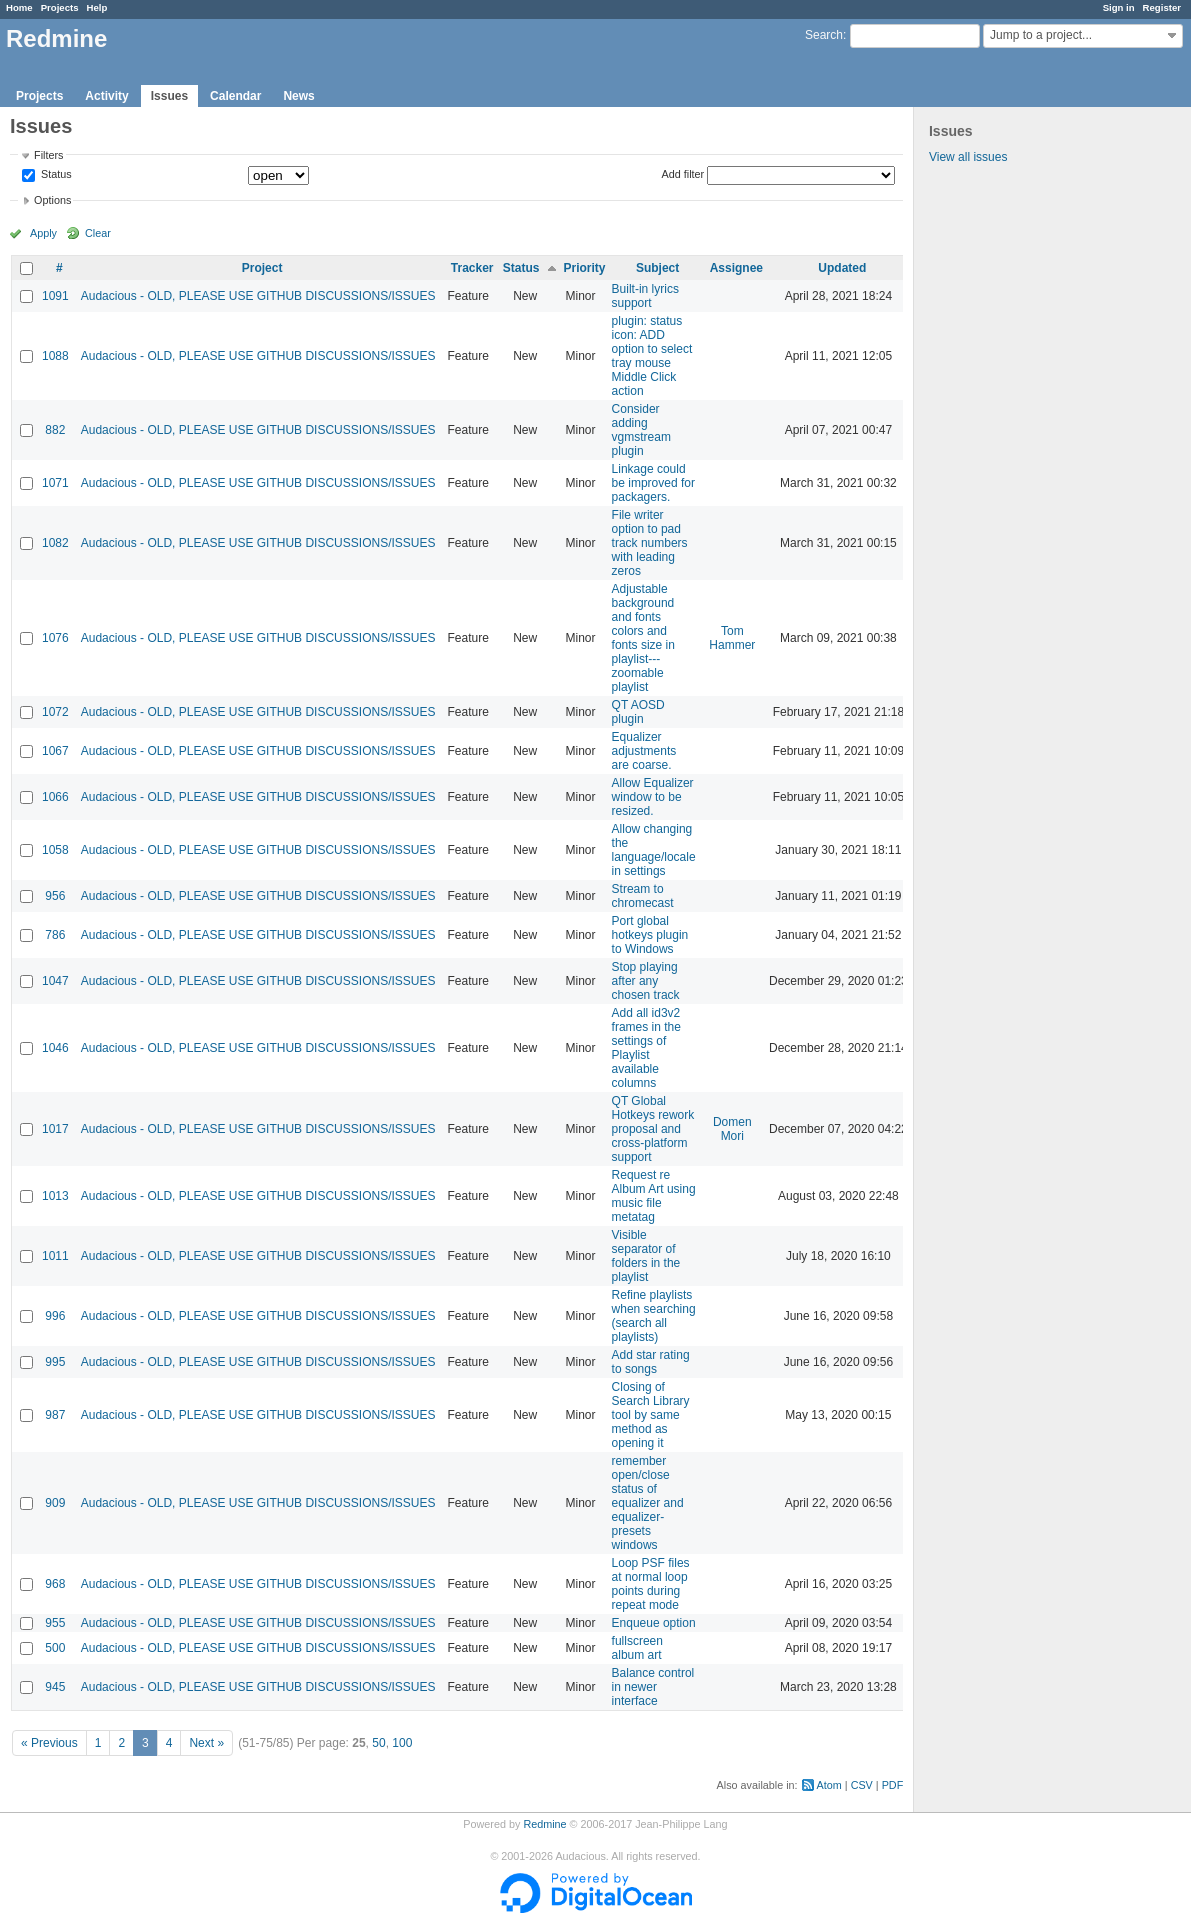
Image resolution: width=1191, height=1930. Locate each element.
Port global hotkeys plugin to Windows (650, 935)
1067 (55, 751)
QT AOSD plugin (638, 712)
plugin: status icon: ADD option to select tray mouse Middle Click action (652, 356)
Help (97, 7)
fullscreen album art (637, 1648)
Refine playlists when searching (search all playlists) (654, 1316)
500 (55, 1648)
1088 (55, 356)
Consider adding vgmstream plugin (641, 430)
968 (55, 1584)
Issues (169, 96)
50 (378, 1743)
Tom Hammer (732, 638)
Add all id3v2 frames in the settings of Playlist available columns (646, 1048)
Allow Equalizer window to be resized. (653, 797)
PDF (893, 1785)
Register (1162, 7)
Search (824, 35)
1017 (55, 1129)
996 (55, 1316)
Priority (585, 268)
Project (262, 268)
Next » (206, 1743)
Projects (60, 7)
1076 (55, 638)
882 (55, 430)
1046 (55, 1048)
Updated (842, 268)
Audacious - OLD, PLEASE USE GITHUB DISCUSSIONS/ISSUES (258, 296)
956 (55, 896)
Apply (43, 233)
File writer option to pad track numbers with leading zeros (650, 543)
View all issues (968, 157)
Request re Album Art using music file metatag (654, 1196)
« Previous (49, 1743)
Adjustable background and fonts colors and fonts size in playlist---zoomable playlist (643, 638)
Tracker (472, 268)
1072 (55, 712)
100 (402, 1743)
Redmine (544, 1824)
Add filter (683, 174)
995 (55, 1362)
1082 (55, 543)
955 (55, 1623)
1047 (55, 981)
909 (55, 1503)
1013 (55, 1196)
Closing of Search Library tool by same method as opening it (651, 1415)
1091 (55, 296)
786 (55, 935)
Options (52, 200)
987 (55, 1415)
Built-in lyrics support (645, 296)
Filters (48, 155)
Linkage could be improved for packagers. (653, 483)
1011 (55, 1256)
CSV (862, 1785)
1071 (55, 483)
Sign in (1119, 7)
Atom (829, 1785)
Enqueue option (654, 1623)
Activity (106, 96)
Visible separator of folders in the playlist (646, 1256)
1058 (55, 850)
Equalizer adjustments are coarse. (644, 751)
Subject (657, 268)
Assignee (736, 268)
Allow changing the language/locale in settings (654, 850)
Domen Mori (732, 1129)
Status (55, 175)
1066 (55, 797)
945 (55, 1687)
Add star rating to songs (651, 1362)
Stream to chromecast (643, 896)
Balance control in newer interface (653, 1687)
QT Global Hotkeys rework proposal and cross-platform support (653, 1129)
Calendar (235, 96)
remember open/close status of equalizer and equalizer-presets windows (648, 1503)
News (298, 96)
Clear (98, 233)
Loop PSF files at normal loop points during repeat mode (651, 1584)
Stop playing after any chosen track (646, 981)
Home (19, 7)
